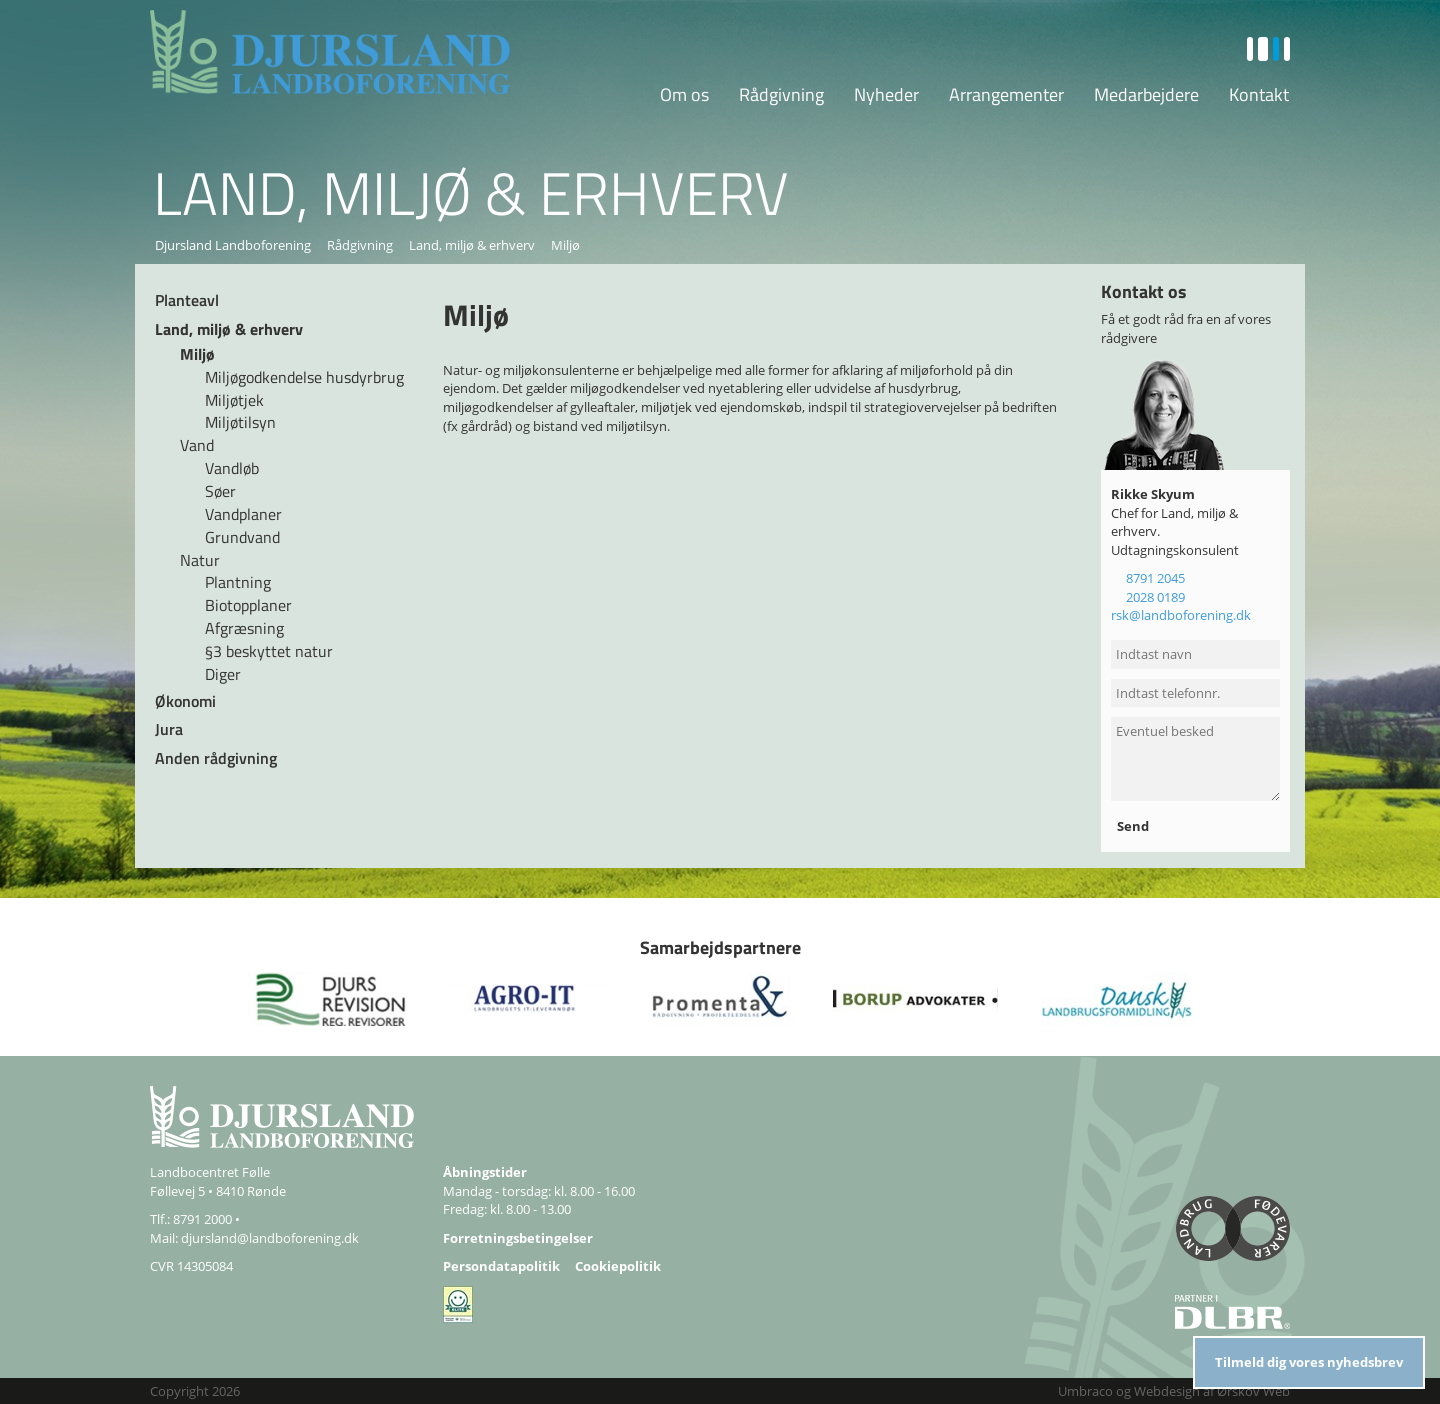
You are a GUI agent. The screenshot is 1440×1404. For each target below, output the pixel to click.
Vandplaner (243, 514)
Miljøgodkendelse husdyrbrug (304, 377)
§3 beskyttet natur (269, 651)
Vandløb (232, 468)
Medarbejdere (1146, 94)
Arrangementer (1006, 94)
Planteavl (187, 300)
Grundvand (242, 537)
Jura (169, 729)
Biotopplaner (248, 605)
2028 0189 (1155, 597)
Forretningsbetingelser (518, 1238)
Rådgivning (781, 94)
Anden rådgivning (216, 758)
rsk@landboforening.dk (1181, 615)
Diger (223, 674)
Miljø (197, 354)
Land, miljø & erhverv (472, 245)
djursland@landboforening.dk (270, 1238)
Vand (197, 445)
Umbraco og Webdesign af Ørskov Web (1174, 1391)
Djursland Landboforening (233, 245)
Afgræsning (244, 628)
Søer (220, 491)
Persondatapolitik (501, 1266)
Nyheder (886, 94)
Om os (684, 94)
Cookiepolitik (618, 1266)
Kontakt (1259, 94)
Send (1134, 826)
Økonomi (185, 701)
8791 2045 (1155, 578)
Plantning (238, 582)
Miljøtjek (234, 400)
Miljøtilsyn (240, 422)
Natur (200, 560)
